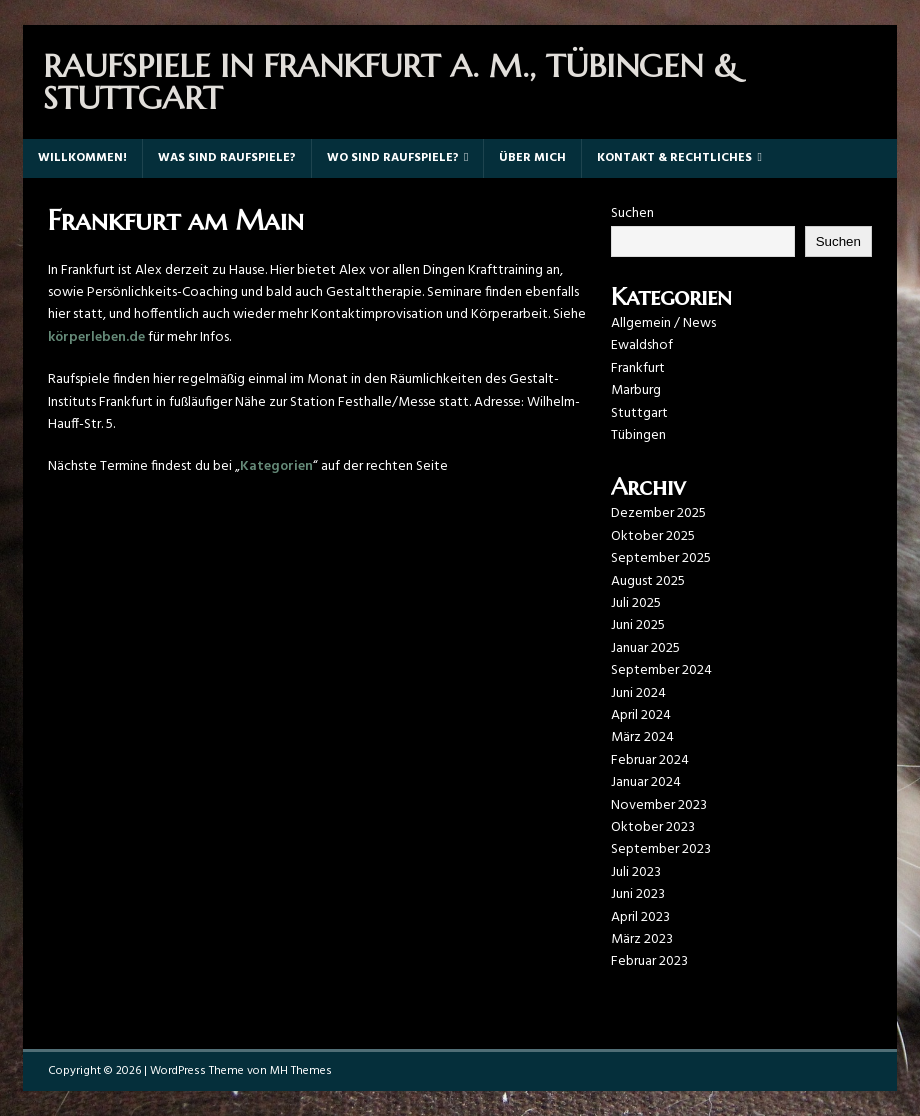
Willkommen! (82, 158)
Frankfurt (638, 368)
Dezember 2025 (658, 513)
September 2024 (661, 670)
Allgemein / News (663, 323)
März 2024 (642, 737)
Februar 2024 (650, 760)
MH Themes (301, 1071)
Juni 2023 (638, 894)
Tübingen (638, 435)
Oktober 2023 (653, 827)
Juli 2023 (636, 872)
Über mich (532, 158)
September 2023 (661, 849)
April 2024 (641, 715)
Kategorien (276, 466)
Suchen (632, 213)
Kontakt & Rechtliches (674, 158)
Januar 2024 (646, 782)
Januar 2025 (645, 648)
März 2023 (642, 939)
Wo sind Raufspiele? (393, 158)
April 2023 (640, 917)
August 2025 (648, 581)
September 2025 (661, 558)
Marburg (636, 390)
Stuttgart (639, 413)
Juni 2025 (638, 625)
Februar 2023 (649, 961)
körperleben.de (96, 337)
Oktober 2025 (653, 536)
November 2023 (659, 805)
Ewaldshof (642, 345)
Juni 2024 (638, 693)
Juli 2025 (636, 603)
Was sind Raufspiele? (227, 158)
